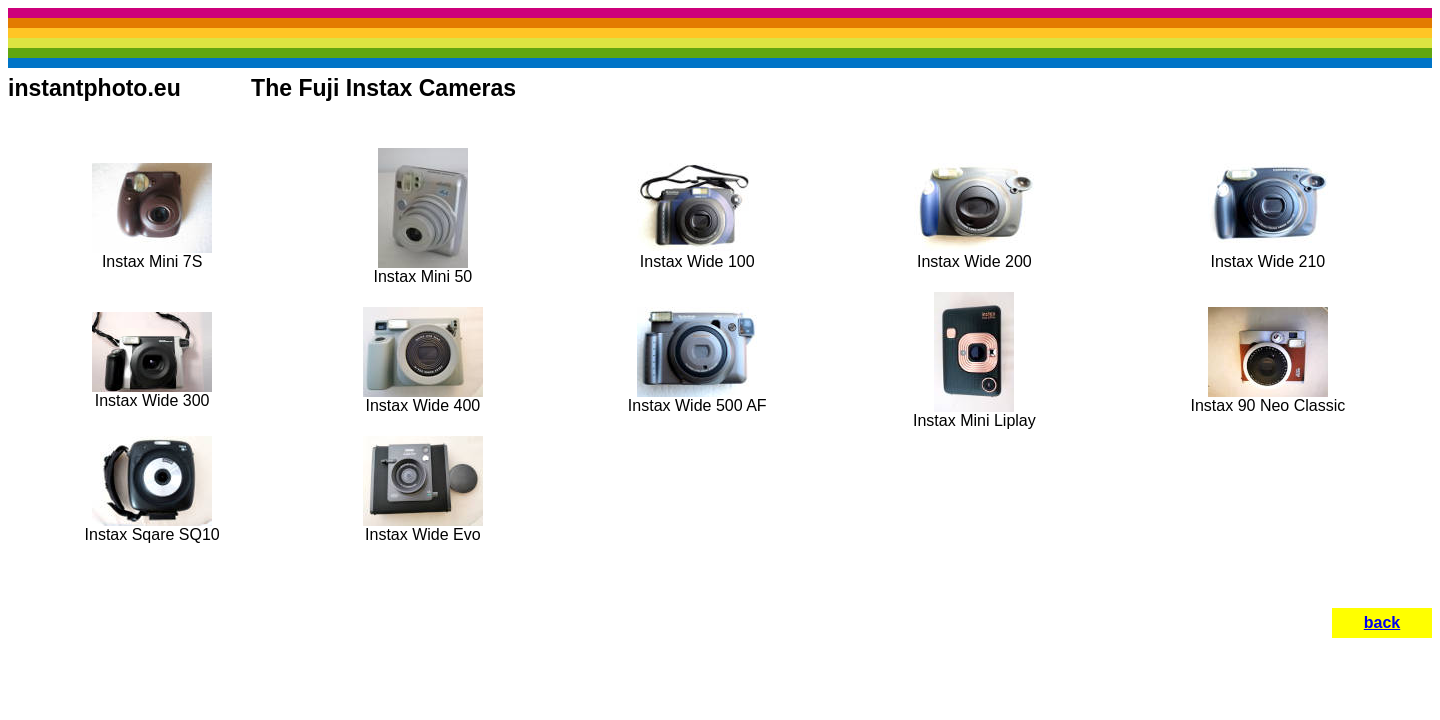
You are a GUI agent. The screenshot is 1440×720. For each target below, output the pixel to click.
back (1382, 622)
